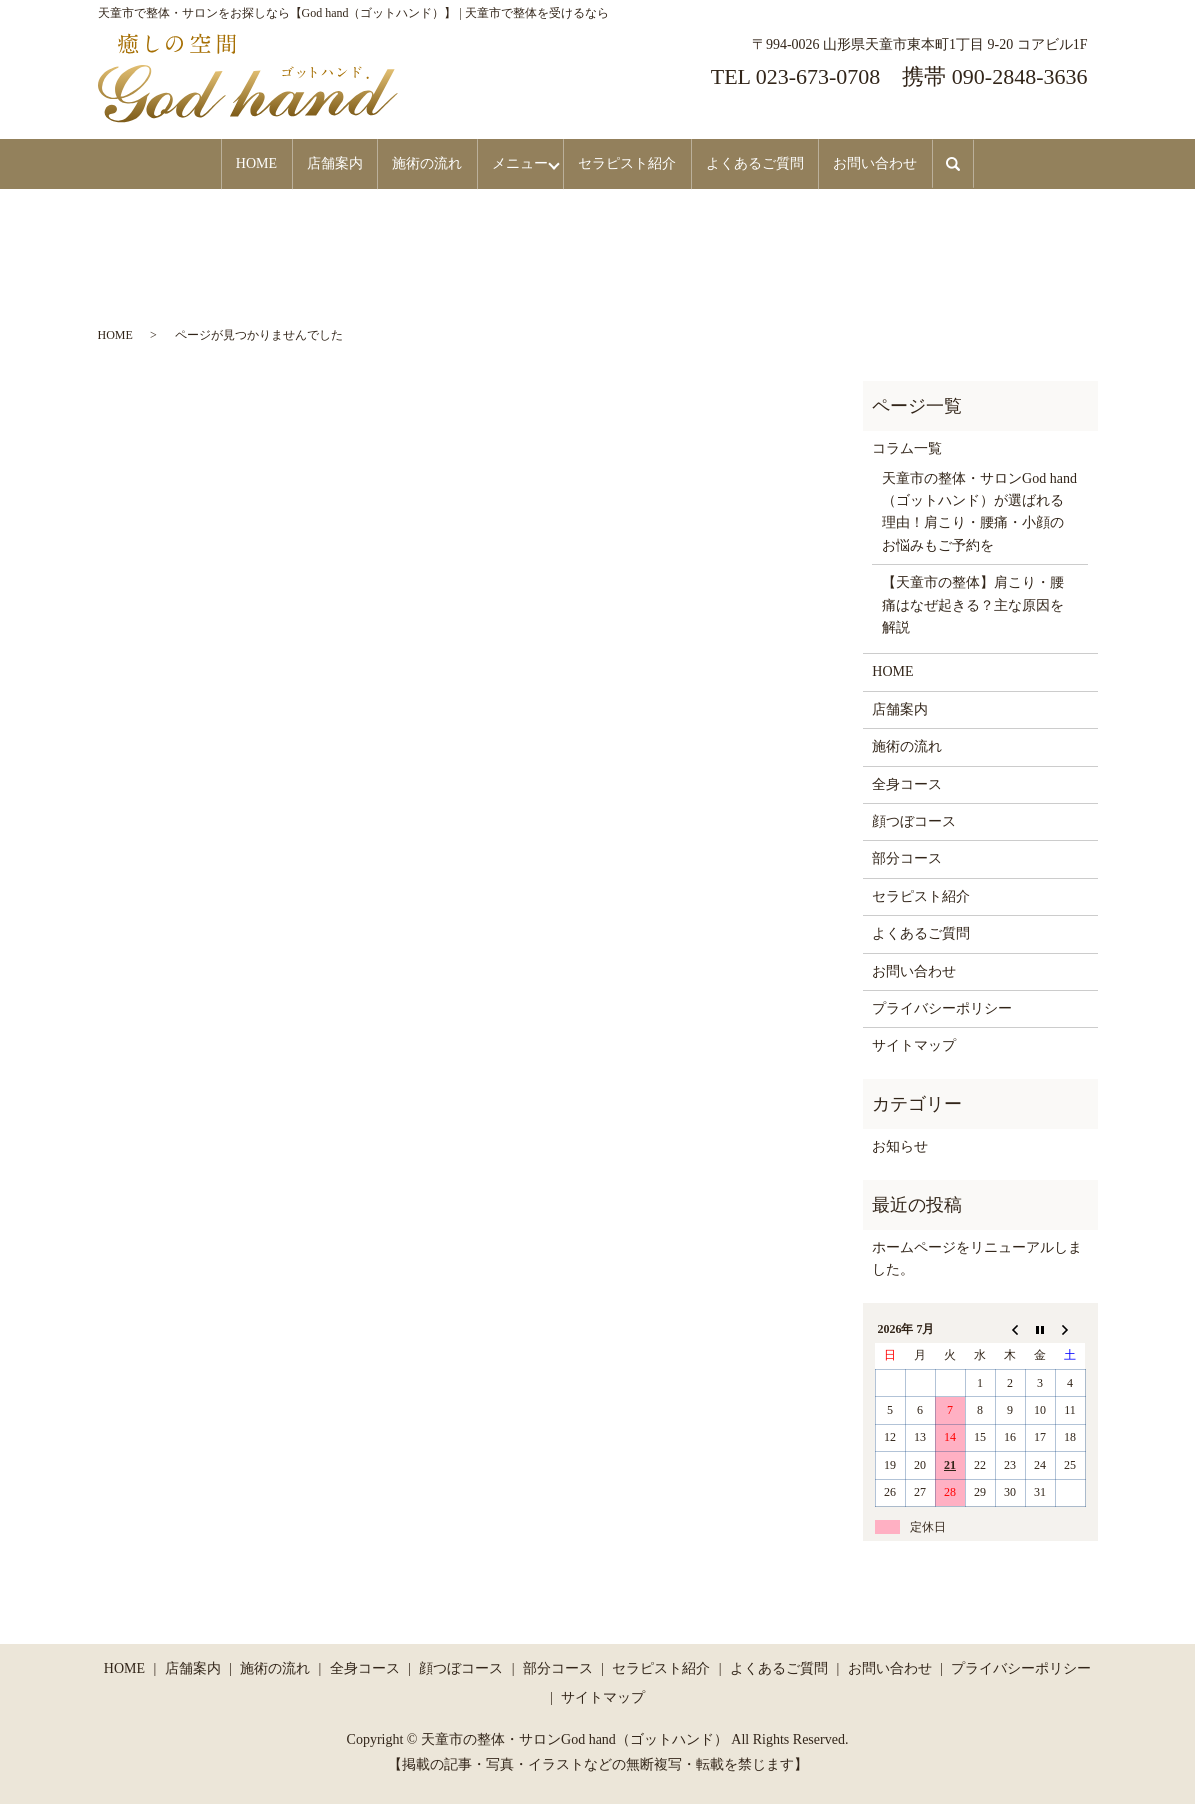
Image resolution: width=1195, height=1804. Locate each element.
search (1010, 163)
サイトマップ (914, 1044)
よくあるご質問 (783, 163)
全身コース (907, 782)
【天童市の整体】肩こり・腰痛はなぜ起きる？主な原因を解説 (973, 604)
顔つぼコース (914, 820)
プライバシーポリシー (942, 1007)
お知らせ (900, 1145)
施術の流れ (412, 163)
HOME (215, 163)
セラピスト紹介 (643, 163)
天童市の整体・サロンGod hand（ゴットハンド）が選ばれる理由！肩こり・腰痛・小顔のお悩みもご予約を (979, 510)
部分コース (907, 857)
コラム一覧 (907, 447)
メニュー (517, 163)
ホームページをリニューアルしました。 (977, 1257)
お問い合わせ (916, 163)
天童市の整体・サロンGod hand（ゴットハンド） (574, 1737)
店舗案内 (307, 163)
